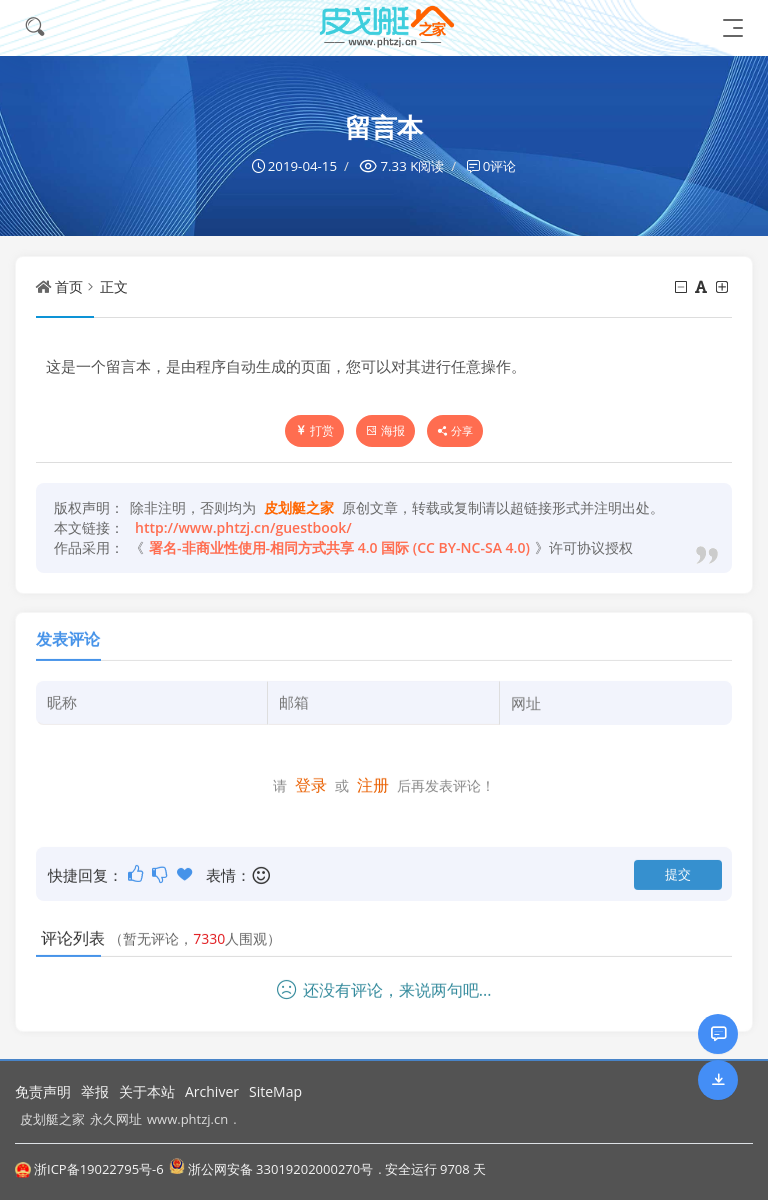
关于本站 (147, 1091)
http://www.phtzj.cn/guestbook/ (243, 527)
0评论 (500, 166)
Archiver (212, 1091)
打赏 (314, 430)
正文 (114, 286)
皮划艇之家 (52, 1118)
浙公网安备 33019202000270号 (271, 1168)
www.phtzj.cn (187, 1118)
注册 (373, 784)
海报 (385, 430)
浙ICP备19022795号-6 (89, 1169)
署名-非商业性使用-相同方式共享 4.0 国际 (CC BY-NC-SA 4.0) (339, 547)
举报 (95, 1091)
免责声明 (43, 1091)
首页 (69, 286)
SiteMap (275, 1091)
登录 (311, 784)
